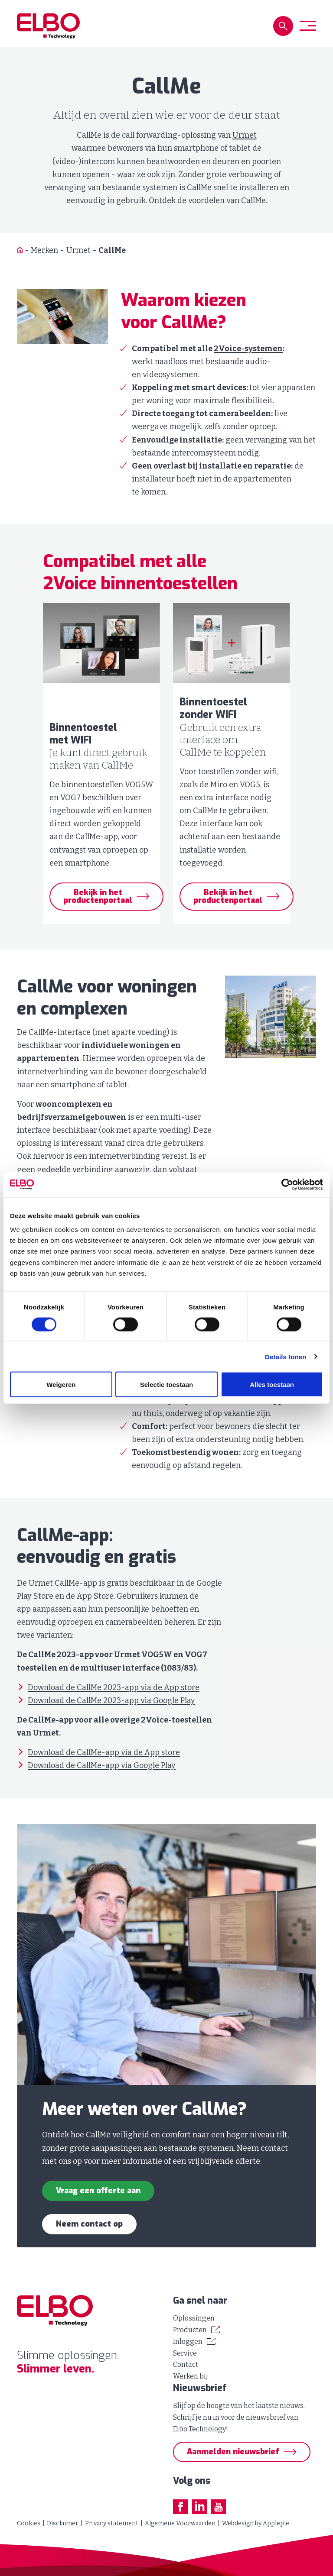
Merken (44, 250)
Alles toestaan (272, 1385)
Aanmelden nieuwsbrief (233, 2452)
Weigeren (60, 1385)
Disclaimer (62, 2523)
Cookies (28, 2523)
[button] (283, 26)
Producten (190, 2330)
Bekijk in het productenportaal (97, 896)
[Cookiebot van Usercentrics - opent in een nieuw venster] (285, 1184)
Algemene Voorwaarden (180, 2523)
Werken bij (190, 2376)
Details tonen (285, 1357)
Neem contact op (89, 2224)
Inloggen (187, 2341)
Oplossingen (194, 2318)
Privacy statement (111, 2523)
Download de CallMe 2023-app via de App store (113, 1687)
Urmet (244, 135)
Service (185, 2353)
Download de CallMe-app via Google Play (102, 1765)
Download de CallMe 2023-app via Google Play (111, 1700)
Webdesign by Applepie (255, 2523)
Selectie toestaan (166, 1385)
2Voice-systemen (248, 348)
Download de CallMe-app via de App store (104, 1752)
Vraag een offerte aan (98, 2190)
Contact (185, 2364)
